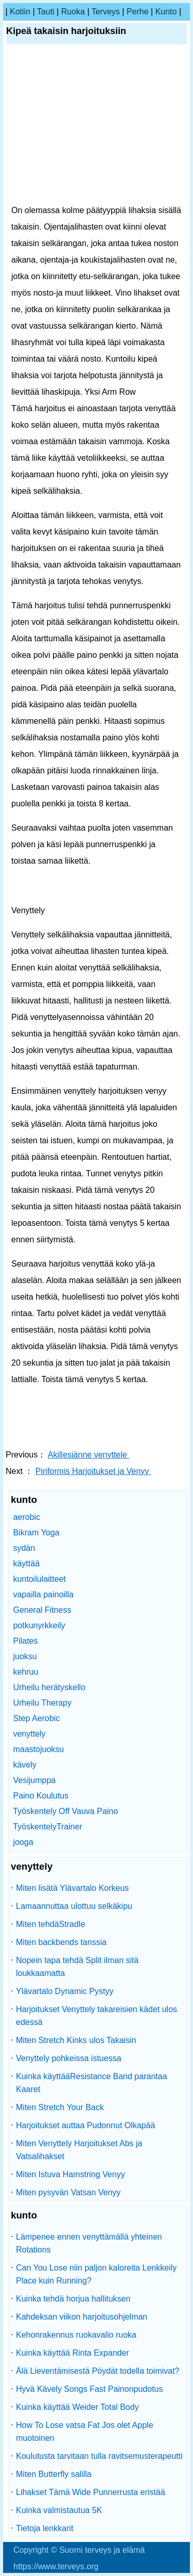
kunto (166, 11)
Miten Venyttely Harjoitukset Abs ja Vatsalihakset (79, 2150)
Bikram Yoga (36, 1532)
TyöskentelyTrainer (47, 1826)
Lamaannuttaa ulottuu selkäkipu (74, 1906)
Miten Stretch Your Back (60, 2107)
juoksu (25, 1656)
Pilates (25, 1641)
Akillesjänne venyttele (88, 1454)
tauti (46, 11)
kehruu (25, 1671)
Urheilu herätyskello (49, 1687)
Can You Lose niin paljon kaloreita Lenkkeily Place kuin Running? (96, 2274)
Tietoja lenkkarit (44, 2528)
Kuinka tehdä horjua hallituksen (73, 2298)
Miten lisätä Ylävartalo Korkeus (72, 1888)
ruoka (73, 11)
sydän (24, 1548)
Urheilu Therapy (42, 1702)
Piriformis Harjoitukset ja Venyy (93, 1471)
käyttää (26, 1563)
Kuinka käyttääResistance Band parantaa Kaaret (91, 2083)
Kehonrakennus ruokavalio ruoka (76, 2334)
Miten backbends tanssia (61, 1942)
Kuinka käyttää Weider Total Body (77, 2407)
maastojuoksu (38, 1749)
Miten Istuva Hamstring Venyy (70, 2174)
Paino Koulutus (40, 1795)
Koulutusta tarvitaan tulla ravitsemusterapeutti (99, 2456)
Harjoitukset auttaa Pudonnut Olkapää (85, 2125)
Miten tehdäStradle (50, 1924)
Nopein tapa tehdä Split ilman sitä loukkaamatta (77, 1967)
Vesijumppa (34, 1780)
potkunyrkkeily (39, 1625)
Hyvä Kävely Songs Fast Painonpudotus (89, 2389)
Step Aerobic (36, 1718)
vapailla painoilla (43, 1594)
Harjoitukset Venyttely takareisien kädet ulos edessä (96, 2016)
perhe (138, 11)
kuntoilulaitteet (39, 1579)
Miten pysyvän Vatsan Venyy (68, 2192)
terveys (106, 11)
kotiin (20, 11)
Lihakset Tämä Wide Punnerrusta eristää (90, 2492)
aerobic (26, 1517)
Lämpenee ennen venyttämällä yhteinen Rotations (89, 2243)
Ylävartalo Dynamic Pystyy (64, 1991)
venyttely (29, 1733)
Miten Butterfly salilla (54, 2474)
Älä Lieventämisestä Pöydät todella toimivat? (98, 2371)
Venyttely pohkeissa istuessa (68, 2058)
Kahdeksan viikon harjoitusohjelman (81, 2316)
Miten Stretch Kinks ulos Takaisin (76, 2040)
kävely (24, 1764)
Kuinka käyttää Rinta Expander (72, 2352)
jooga (23, 1842)
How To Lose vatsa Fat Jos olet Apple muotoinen (84, 2431)
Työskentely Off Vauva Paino (65, 1811)
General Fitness (42, 1610)
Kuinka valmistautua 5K (59, 2510)
